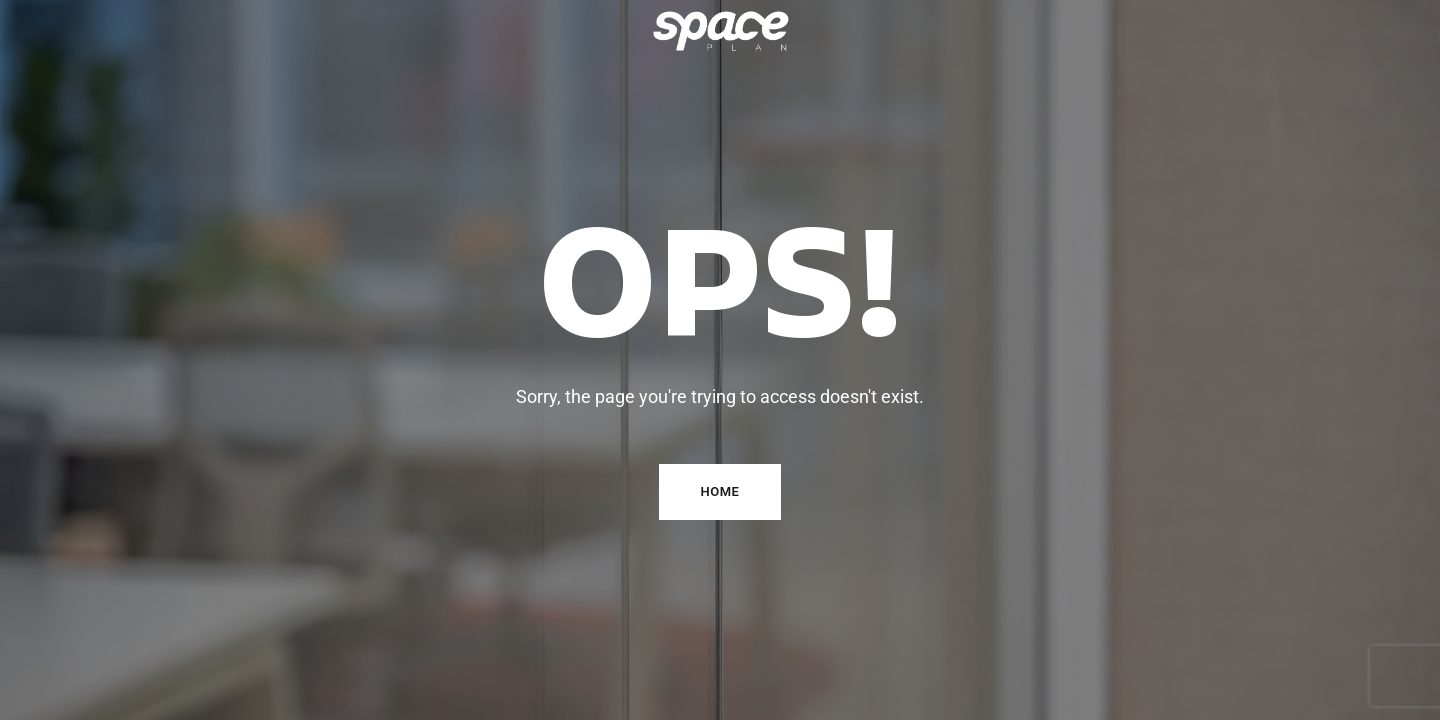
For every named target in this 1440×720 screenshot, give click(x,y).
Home (720, 491)
